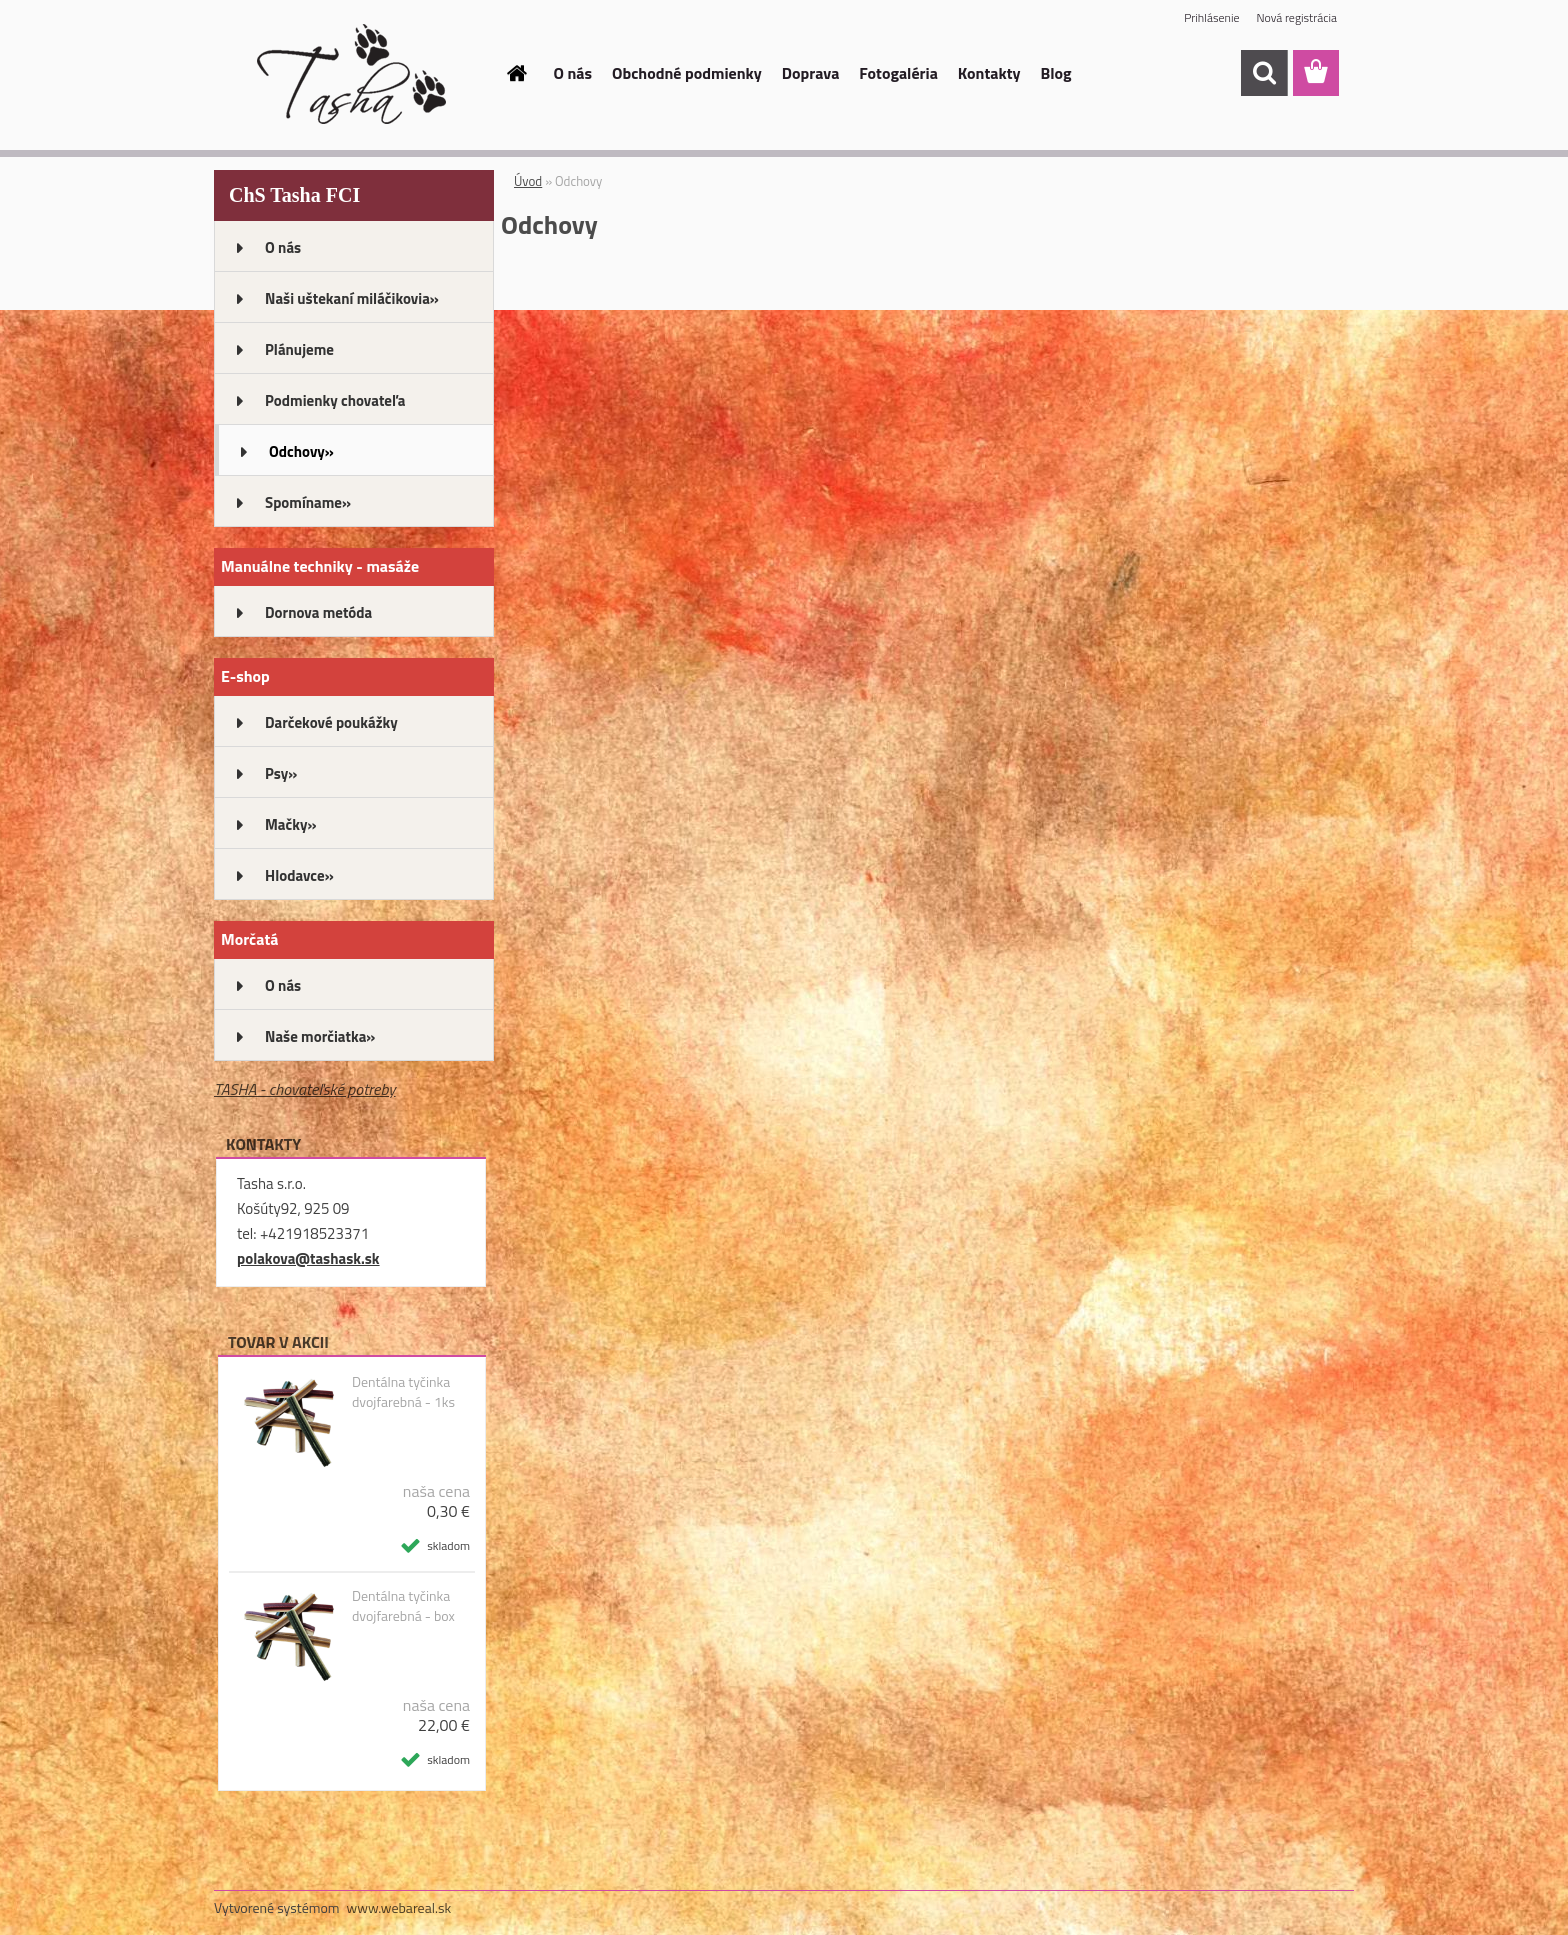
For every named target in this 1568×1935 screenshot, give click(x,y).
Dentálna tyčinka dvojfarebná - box (403, 1606)
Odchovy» (301, 451)
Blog (1056, 73)
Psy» (281, 773)
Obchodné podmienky (687, 73)
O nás (573, 73)
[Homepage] (516, 73)
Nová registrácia (1296, 17)
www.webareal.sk (399, 1907)
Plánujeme (299, 349)
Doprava (811, 73)
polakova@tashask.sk (308, 1258)
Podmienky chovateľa (335, 400)
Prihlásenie (1211, 17)
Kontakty (989, 73)
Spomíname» (308, 502)
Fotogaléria (898, 73)
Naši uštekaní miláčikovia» (352, 298)
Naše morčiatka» (320, 1036)
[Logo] (351, 74)
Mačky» (291, 824)
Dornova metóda (318, 612)
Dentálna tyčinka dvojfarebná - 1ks (403, 1392)
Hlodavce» (299, 875)
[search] (1264, 73)
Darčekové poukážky (331, 722)
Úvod (528, 181)
